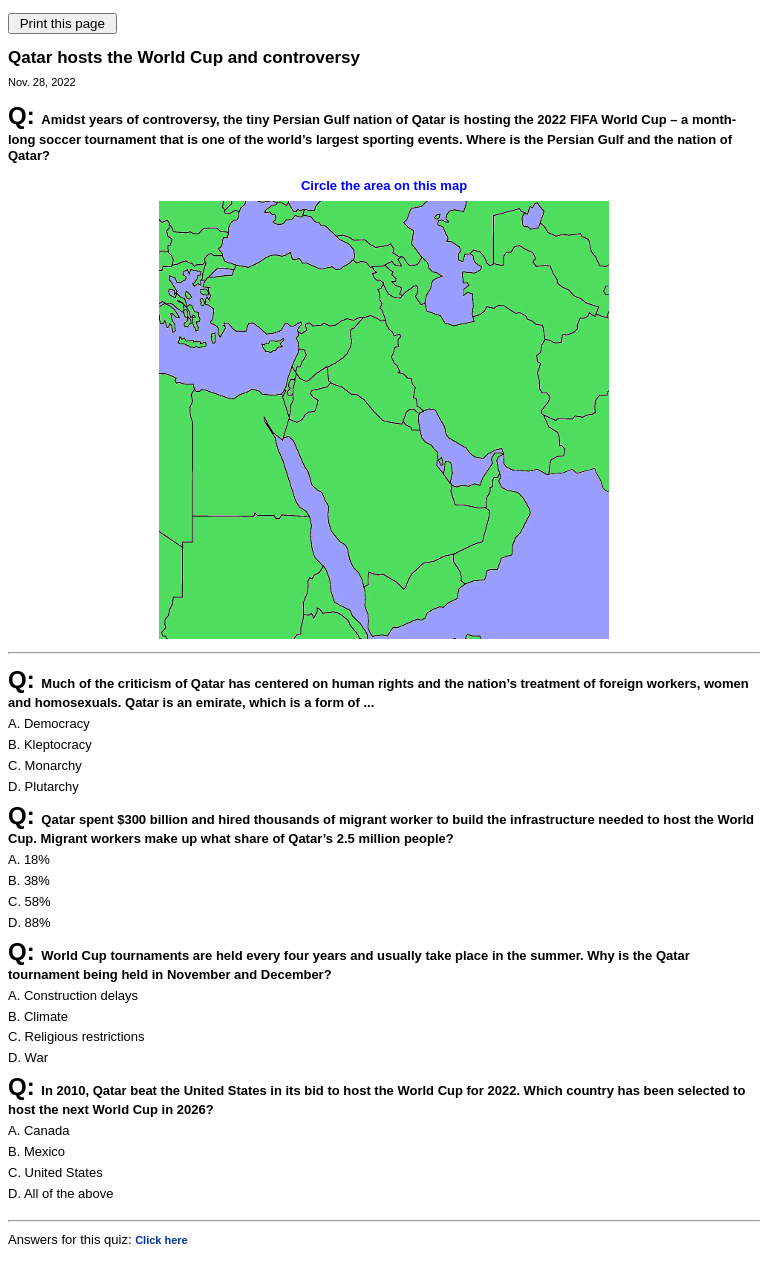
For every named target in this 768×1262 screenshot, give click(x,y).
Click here (161, 1240)
